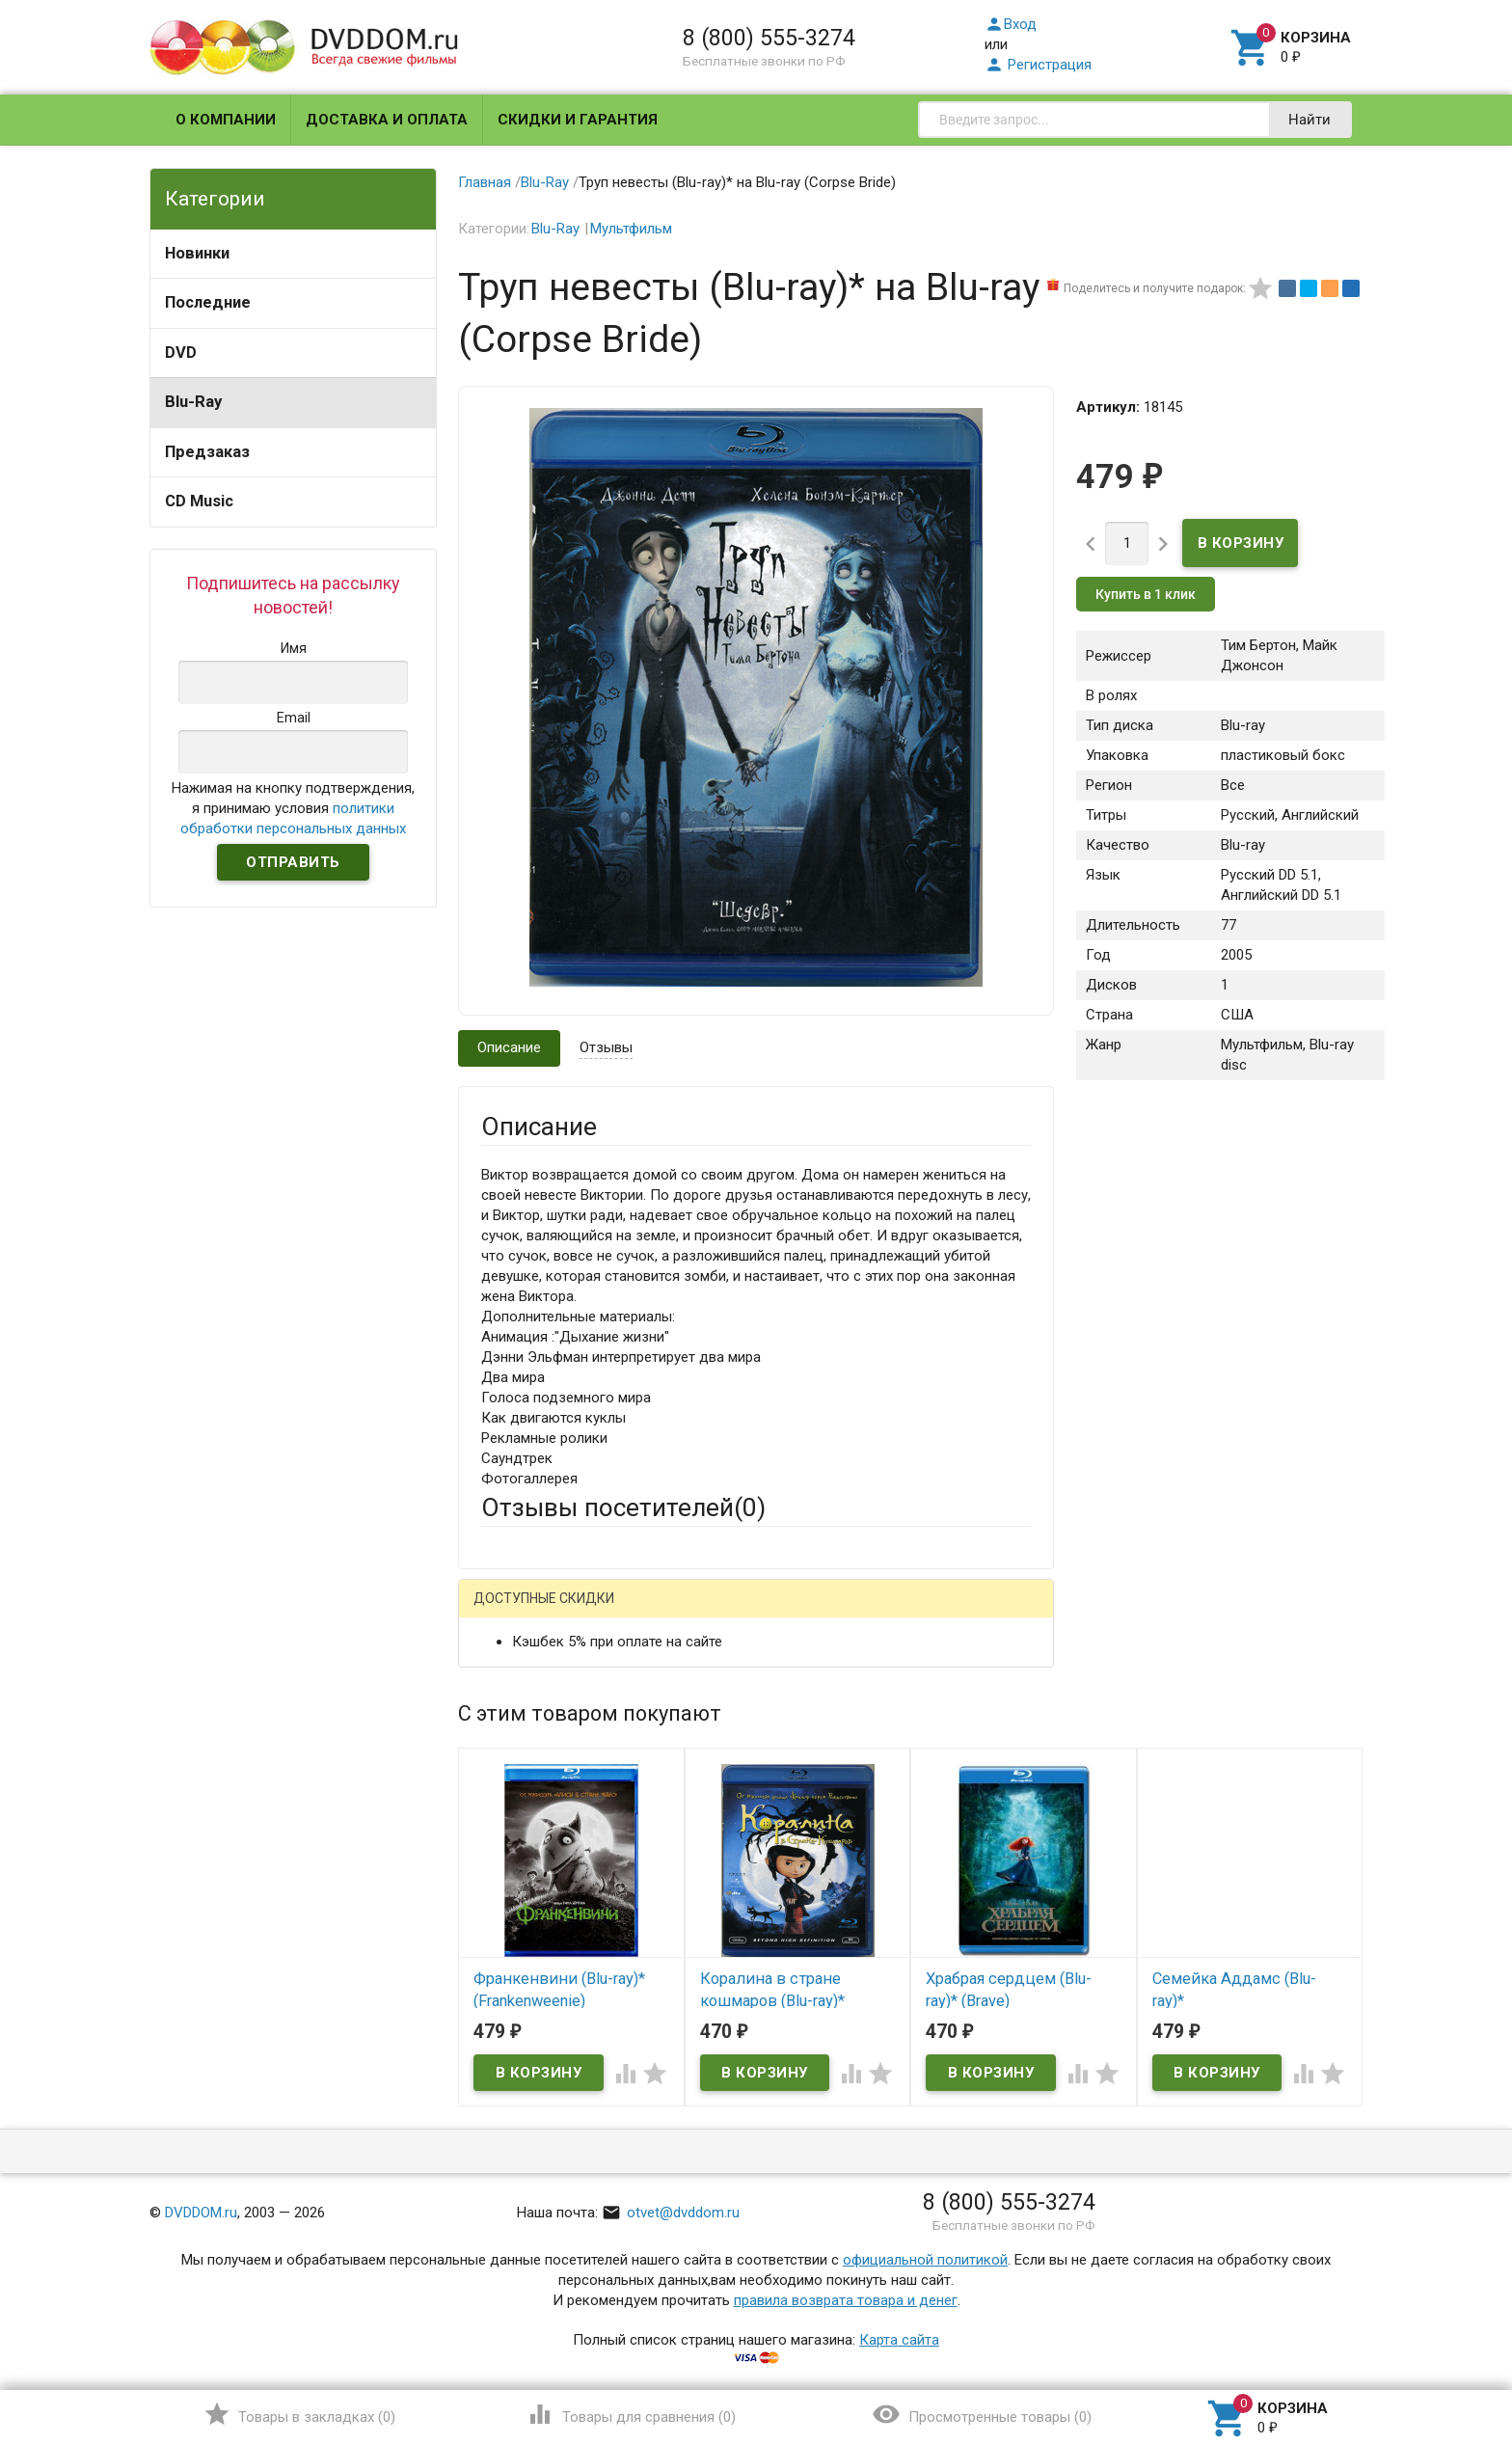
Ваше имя (513, 1680)
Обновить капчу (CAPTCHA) (725, 2123)
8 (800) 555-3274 (769, 37)
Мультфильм (631, 228)
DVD (181, 352)
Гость (506, 1610)
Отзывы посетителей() (623, 1507)
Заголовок (517, 1806)
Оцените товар (530, 1859)
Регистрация (1038, 64)
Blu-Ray (193, 402)
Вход (1011, 24)
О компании (226, 119)
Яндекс (841, 1613)
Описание (509, 1047)
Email (498, 1733)
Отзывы (606, 1047)
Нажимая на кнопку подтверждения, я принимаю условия (293, 808)
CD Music (199, 501)
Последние (208, 302)
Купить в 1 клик (1145, 594)
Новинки (197, 253)
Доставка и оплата (387, 119)
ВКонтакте (722, 1613)
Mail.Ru (605, 1613)
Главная (484, 182)
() (299, 2414)
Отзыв (502, 1892)
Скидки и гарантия (578, 119)
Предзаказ (207, 452)
